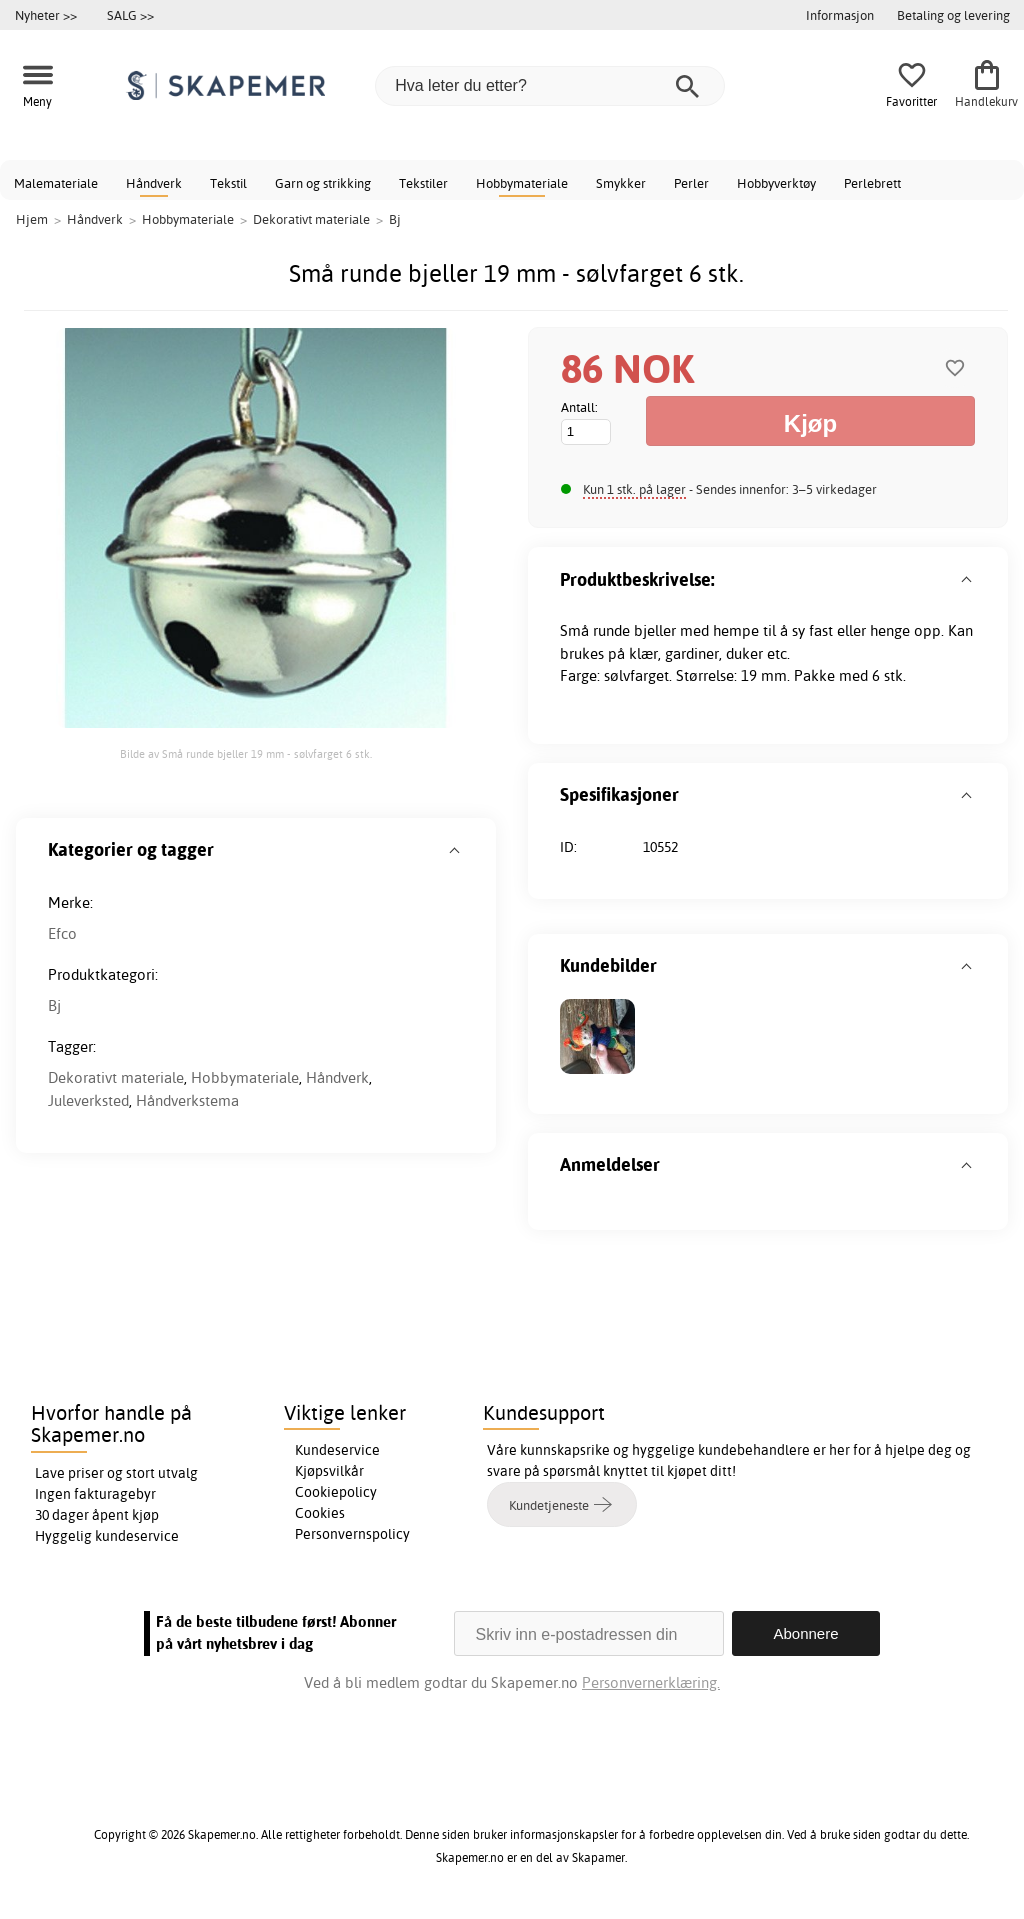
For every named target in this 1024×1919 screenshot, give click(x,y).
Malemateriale (56, 183)
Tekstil (228, 183)
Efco (62, 933)
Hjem (32, 219)
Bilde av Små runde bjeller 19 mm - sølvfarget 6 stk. (246, 754)
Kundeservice (337, 1450)
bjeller (655, 630)
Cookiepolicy (336, 1492)
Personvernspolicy (352, 1534)
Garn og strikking (323, 183)
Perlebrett (872, 183)
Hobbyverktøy (776, 183)
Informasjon (840, 15)
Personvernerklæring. (651, 1682)
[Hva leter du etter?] (550, 86)
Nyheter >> (46, 15)
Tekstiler (423, 183)
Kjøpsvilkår (329, 1471)
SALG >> (130, 15)
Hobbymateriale (522, 183)
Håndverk (154, 183)
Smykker (621, 183)
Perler (691, 183)
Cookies (320, 1513)
